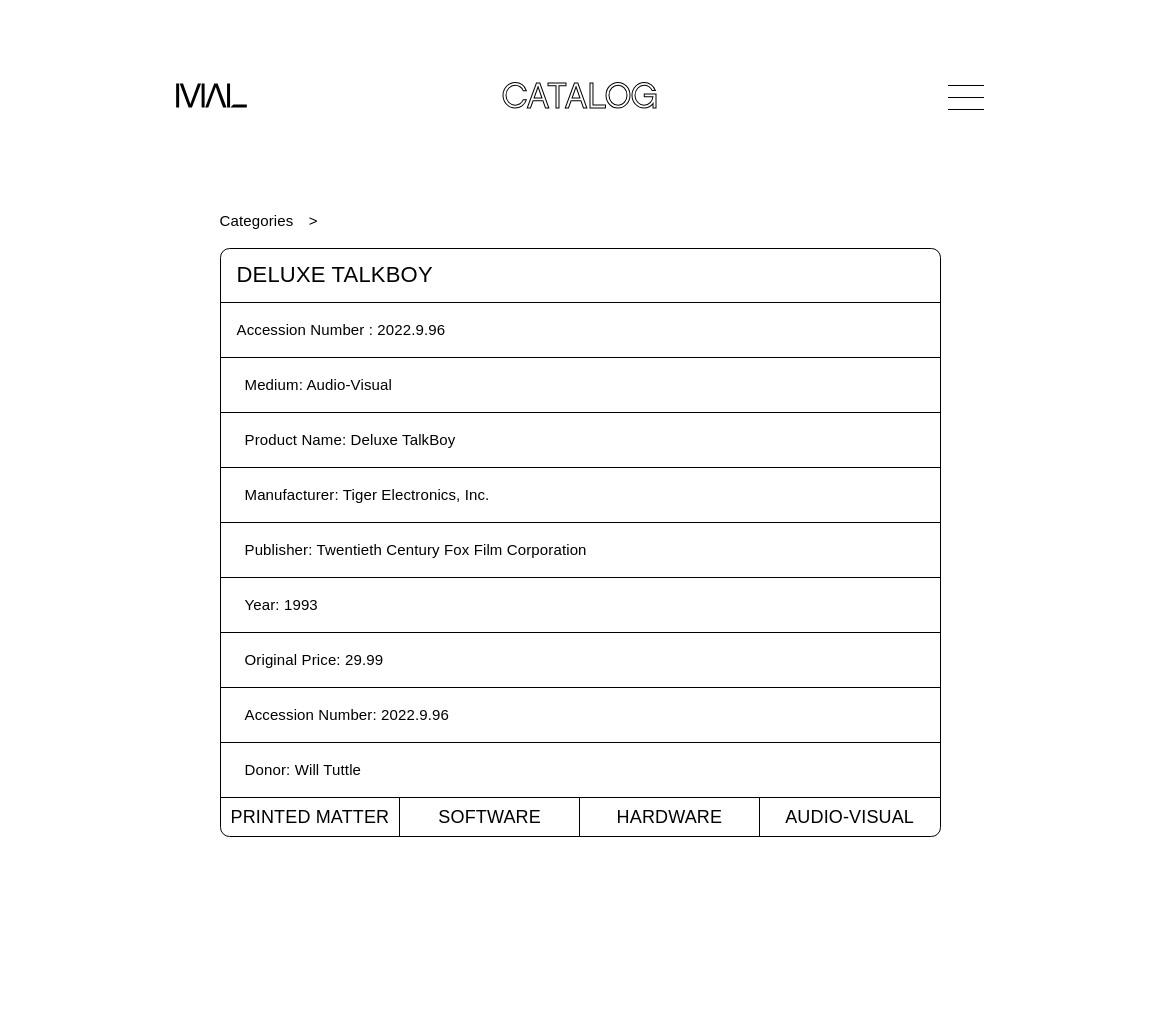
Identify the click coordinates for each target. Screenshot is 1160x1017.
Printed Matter (309, 817)
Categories (257, 220)
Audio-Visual (849, 817)
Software (489, 817)
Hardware (670, 817)
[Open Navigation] (966, 97)
